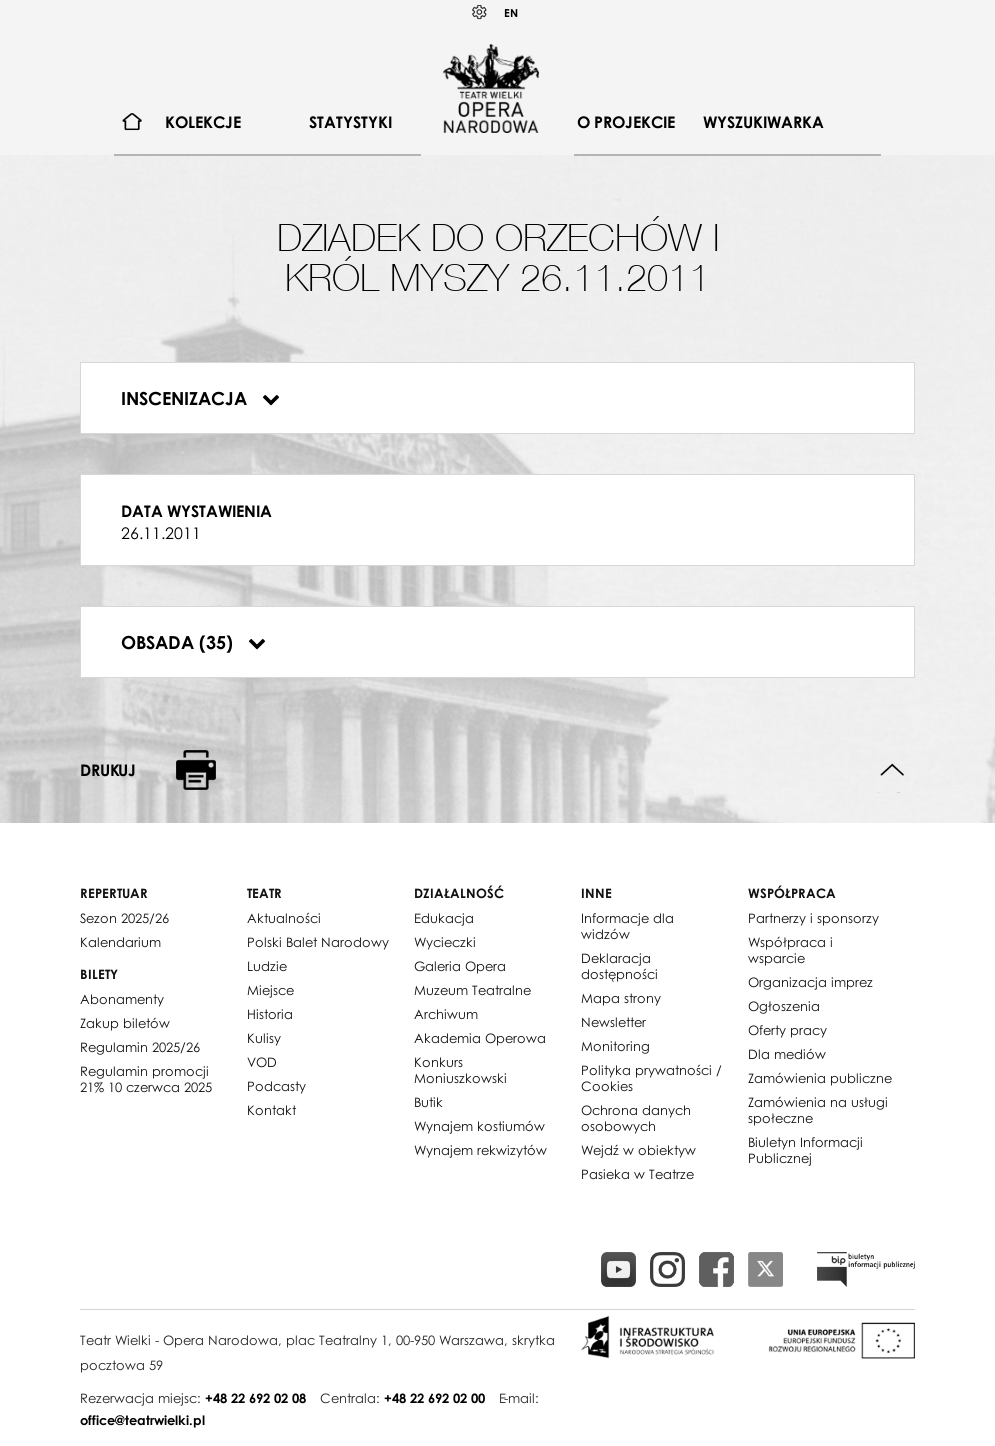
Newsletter (613, 1022)
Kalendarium (120, 942)
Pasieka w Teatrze (637, 1174)
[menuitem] (132, 122)
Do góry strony (892, 770)
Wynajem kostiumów (479, 1126)
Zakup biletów (125, 1023)
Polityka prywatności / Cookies (651, 1078)
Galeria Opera (460, 966)
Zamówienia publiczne (820, 1078)
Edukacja (444, 918)
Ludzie (267, 966)
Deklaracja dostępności (619, 966)
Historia (270, 1014)
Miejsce (270, 990)
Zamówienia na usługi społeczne (818, 1110)
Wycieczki (445, 942)
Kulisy (264, 1038)
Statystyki (350, 122)
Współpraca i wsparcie (790, 950)
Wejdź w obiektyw (638, 1150)
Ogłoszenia (784, 1006)
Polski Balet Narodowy (318, 942)
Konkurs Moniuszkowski (460, 1070)
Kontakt (271, 1110)
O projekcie (626, 122)
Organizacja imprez (810, 982)
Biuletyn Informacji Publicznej (805, 1150)
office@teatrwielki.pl (142, 1420)
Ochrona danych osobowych (636, 1118)
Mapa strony (621, 998)
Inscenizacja (200, 398)
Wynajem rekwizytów (480, 1150)
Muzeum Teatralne (472, 990)
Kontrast (480, 12)
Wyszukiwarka (763, 122)
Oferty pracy (787, 1030)
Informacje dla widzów (627, 926)
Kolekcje (203, 122)
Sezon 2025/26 (124, 918)
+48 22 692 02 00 (434, 1398)
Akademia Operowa (480, 1038)
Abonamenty (122, 999)
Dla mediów (787, 1054)
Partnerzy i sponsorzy (813, 918)
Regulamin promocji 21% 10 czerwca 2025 (146, 1079)
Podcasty (276, 1086)
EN (511, 12)
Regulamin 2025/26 (140, 1047)
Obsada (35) (193, 642)
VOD (262, 1062)
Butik (428, 1102)
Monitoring (615, 1046)
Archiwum (446, 1014)
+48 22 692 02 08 (255, 1398)
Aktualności (284, 918)
